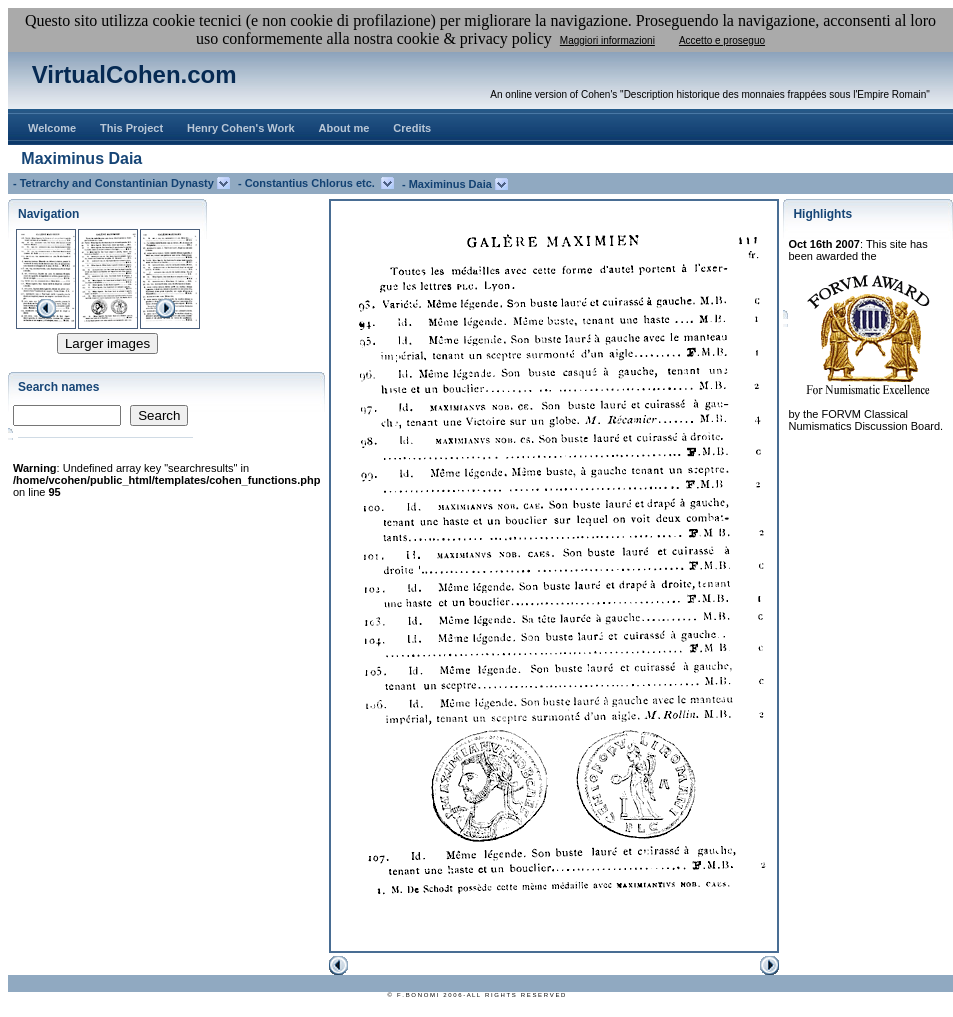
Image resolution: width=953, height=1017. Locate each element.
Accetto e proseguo (722, 40)
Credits (412, 128)
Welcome (52, 128)
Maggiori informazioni (607, 40)
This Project (131, 128)
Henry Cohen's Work (241, 128)
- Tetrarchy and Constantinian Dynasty (115, 183)
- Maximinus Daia (448, 184)
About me (344, 128)
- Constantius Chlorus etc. (309, 183)
